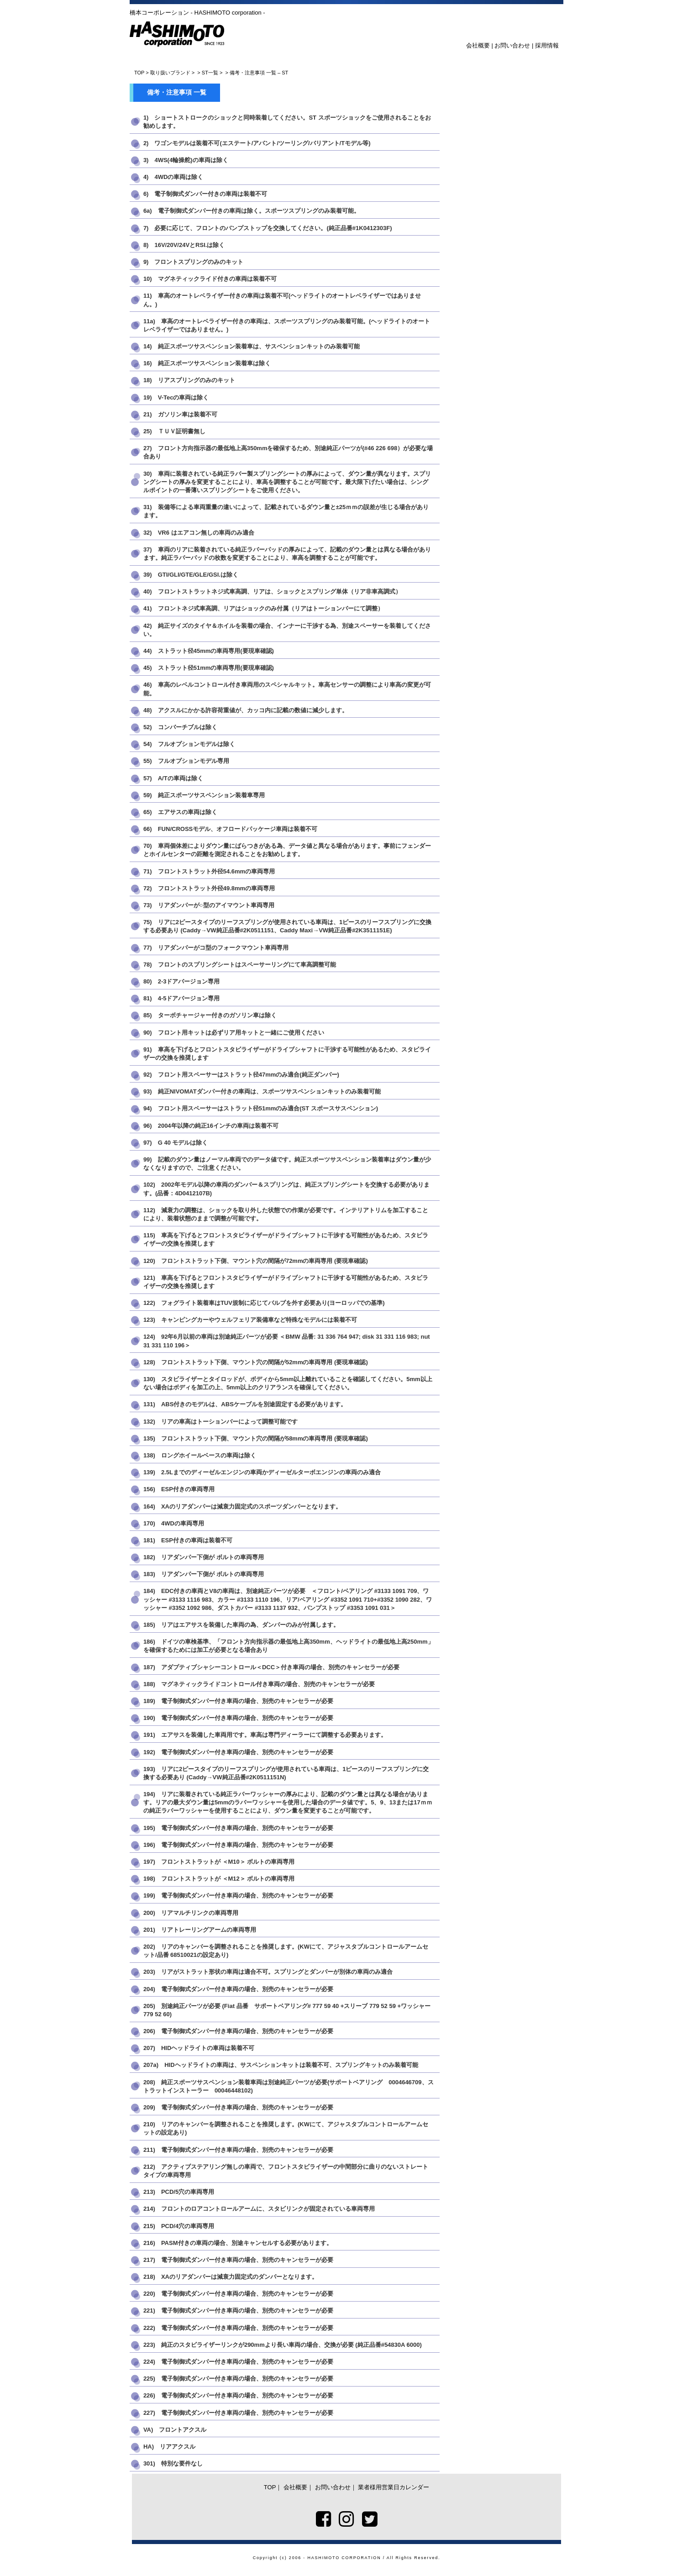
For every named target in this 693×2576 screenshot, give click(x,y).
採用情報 (547, 45)
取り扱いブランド (170, 72)
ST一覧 (210, 72)
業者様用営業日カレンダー (393, 2487)
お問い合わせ (512, 45)
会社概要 (478, 45)
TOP (139, 72)
